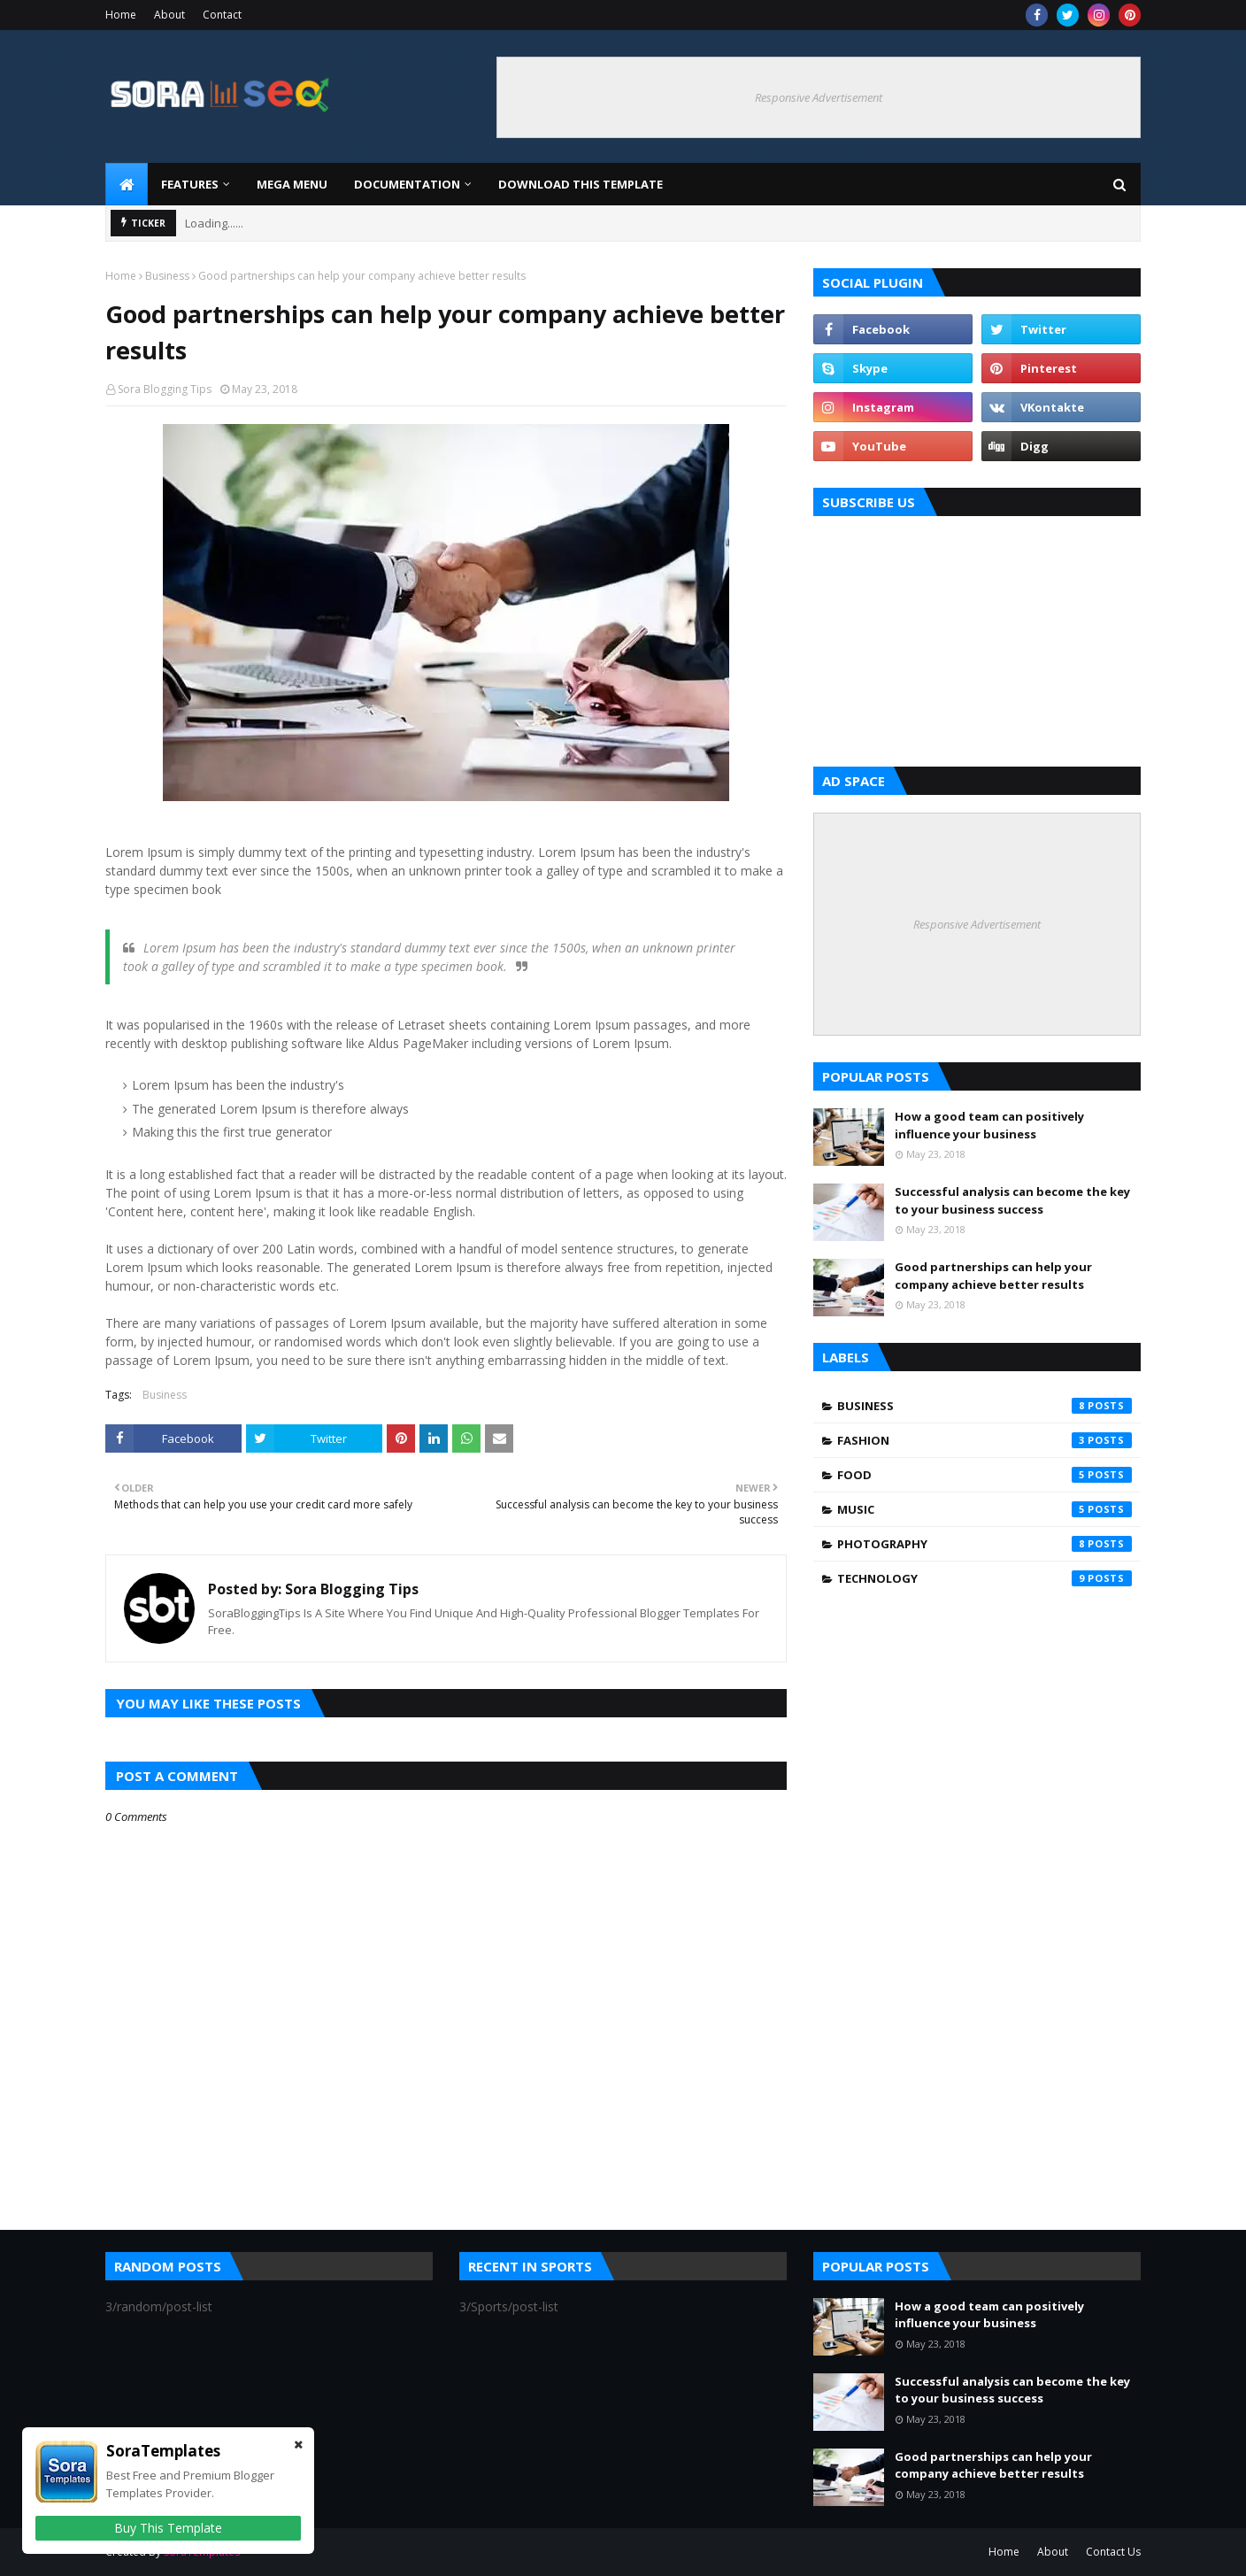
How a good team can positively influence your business (989, 1125)
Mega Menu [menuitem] (292, 184)
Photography (984, 1544)
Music (984, 1509)
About (169, 14)
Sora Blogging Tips (165, 389)
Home (120, 14)
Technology (984, 1578)
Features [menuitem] (190, 184)
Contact (222, 14)
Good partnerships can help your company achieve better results (993, 1275)
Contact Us (1113, 2551)
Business (167, 275)
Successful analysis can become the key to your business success (1012, 1200)
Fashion (984, 1440)
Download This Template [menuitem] (580, 184)
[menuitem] (126, 184)
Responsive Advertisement (818, 97)
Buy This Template (168, 2527)
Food (984, 1475)
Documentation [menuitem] (407, 184)
